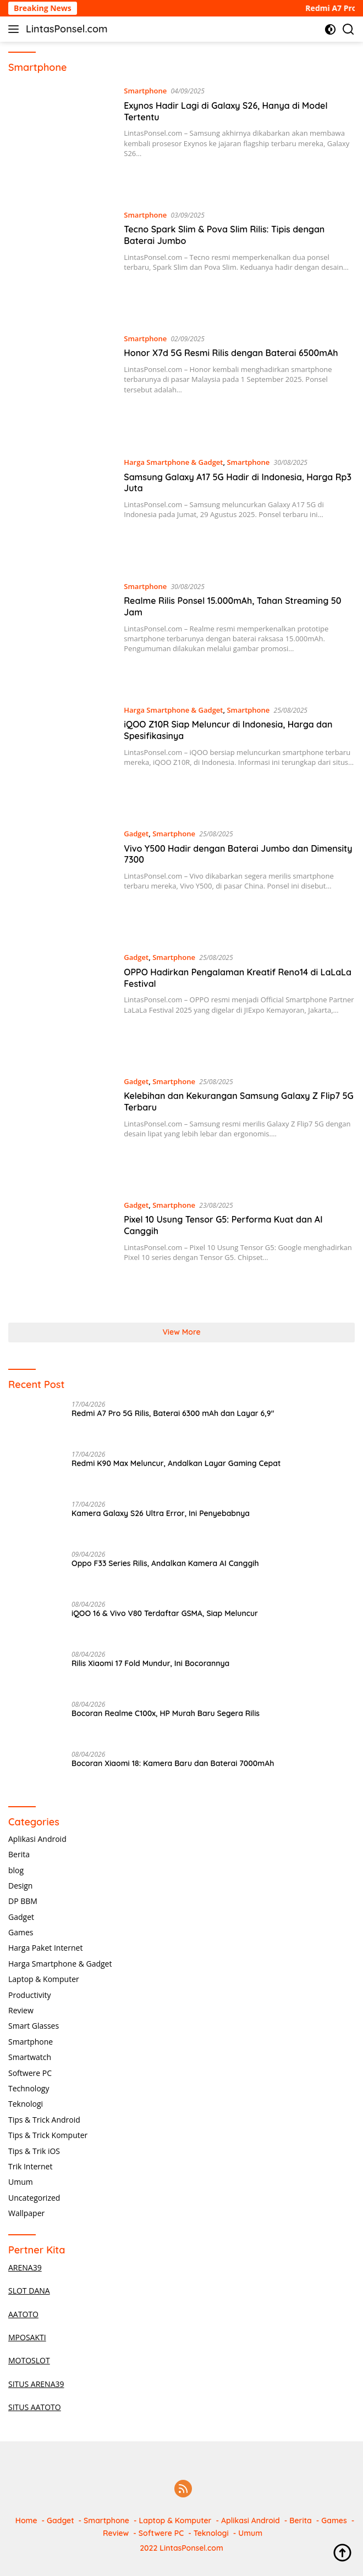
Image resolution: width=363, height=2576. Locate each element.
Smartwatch (29, 2057)
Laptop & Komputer (43, 1979)
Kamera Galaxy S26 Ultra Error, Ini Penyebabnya (161, 1513)
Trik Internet (30, 2166)
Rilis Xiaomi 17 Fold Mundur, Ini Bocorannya (150, 1663)
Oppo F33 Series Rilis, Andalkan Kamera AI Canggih (165, 1563)
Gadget (136, 834)
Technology (28, 2088)
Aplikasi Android (37, 1839)
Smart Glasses (33, 2025)
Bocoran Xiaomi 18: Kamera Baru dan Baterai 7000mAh (173, 1763)
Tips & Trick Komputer (47, 2135)
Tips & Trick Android (44, 2119)
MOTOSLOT (29, 2360)
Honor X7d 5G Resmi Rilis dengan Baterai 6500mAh (231, 352)
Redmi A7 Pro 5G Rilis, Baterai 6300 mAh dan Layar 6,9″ (173, 1413)
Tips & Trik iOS (34, 2151)
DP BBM (22, 1901)
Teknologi (25, 2103)
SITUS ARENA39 (36, 2384)
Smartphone (145, 91)
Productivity (29, 1995)
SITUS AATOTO (34, 2407)
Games (20, 1932)
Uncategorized (34, 2197)
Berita (19, 1854)
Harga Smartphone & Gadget (173, 462)
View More (181, 1332)
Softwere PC (30, 2073)
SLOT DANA (29, 2290)
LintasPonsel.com (67, 29)
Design (20, 1885)
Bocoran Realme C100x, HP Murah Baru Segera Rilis (166, 1713)
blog (16, 1870)
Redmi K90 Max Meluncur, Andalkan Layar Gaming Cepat (176, 1463)
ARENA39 (25, 2267)
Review (21, 2010)
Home (26, 2520)
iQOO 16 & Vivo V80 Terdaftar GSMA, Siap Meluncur (165, 1613)
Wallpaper (26, 2213)
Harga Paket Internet (45, 1947)
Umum (20, 2182)
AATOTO (23, 2314)
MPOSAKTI (27, 2337)
